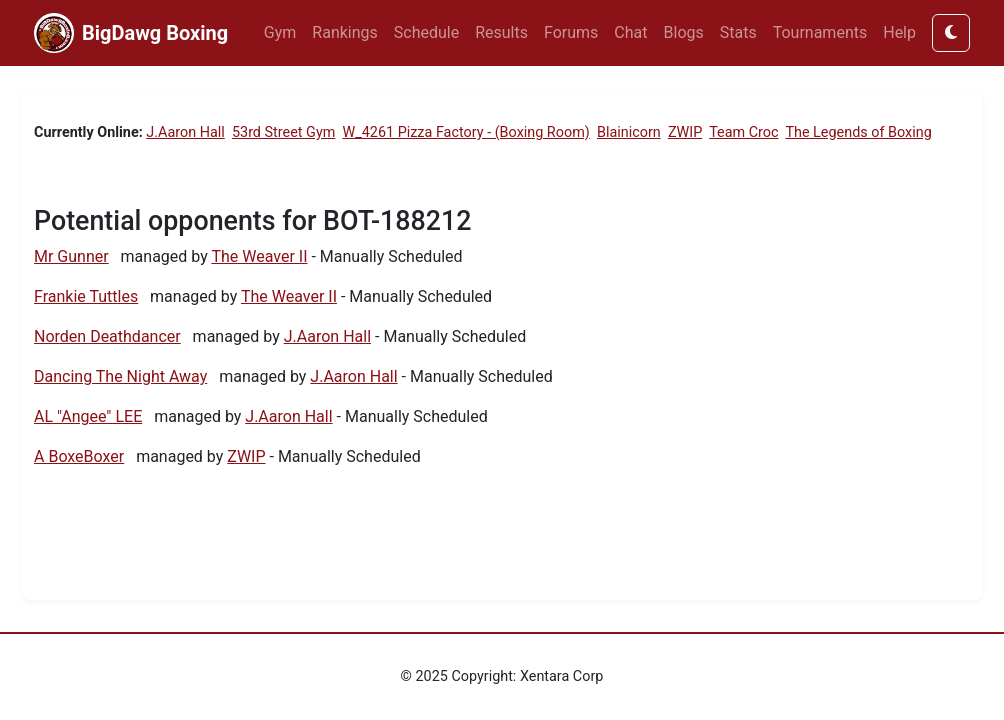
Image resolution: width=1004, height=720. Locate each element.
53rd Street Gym (283, 132)
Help (899, 32)
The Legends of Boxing (858, 132)
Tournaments (820, 32)
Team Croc (743, 132)
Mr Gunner (71, 256)
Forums (571, 32)
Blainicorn (629, 132)
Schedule (426, 32)
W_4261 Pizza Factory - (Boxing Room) (465, 132)
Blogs (684, 32)
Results (501, 32)
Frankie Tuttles (86, 296)
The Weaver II (259, 256)
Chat (630, 32)
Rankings (344, 32)
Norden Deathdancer (107, 336)
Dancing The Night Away (120, 376)
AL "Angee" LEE (88, 416)
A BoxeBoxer (79, 456)
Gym (280, 32)
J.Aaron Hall (185, 132)
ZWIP (685, 132)
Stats (738, 32)
